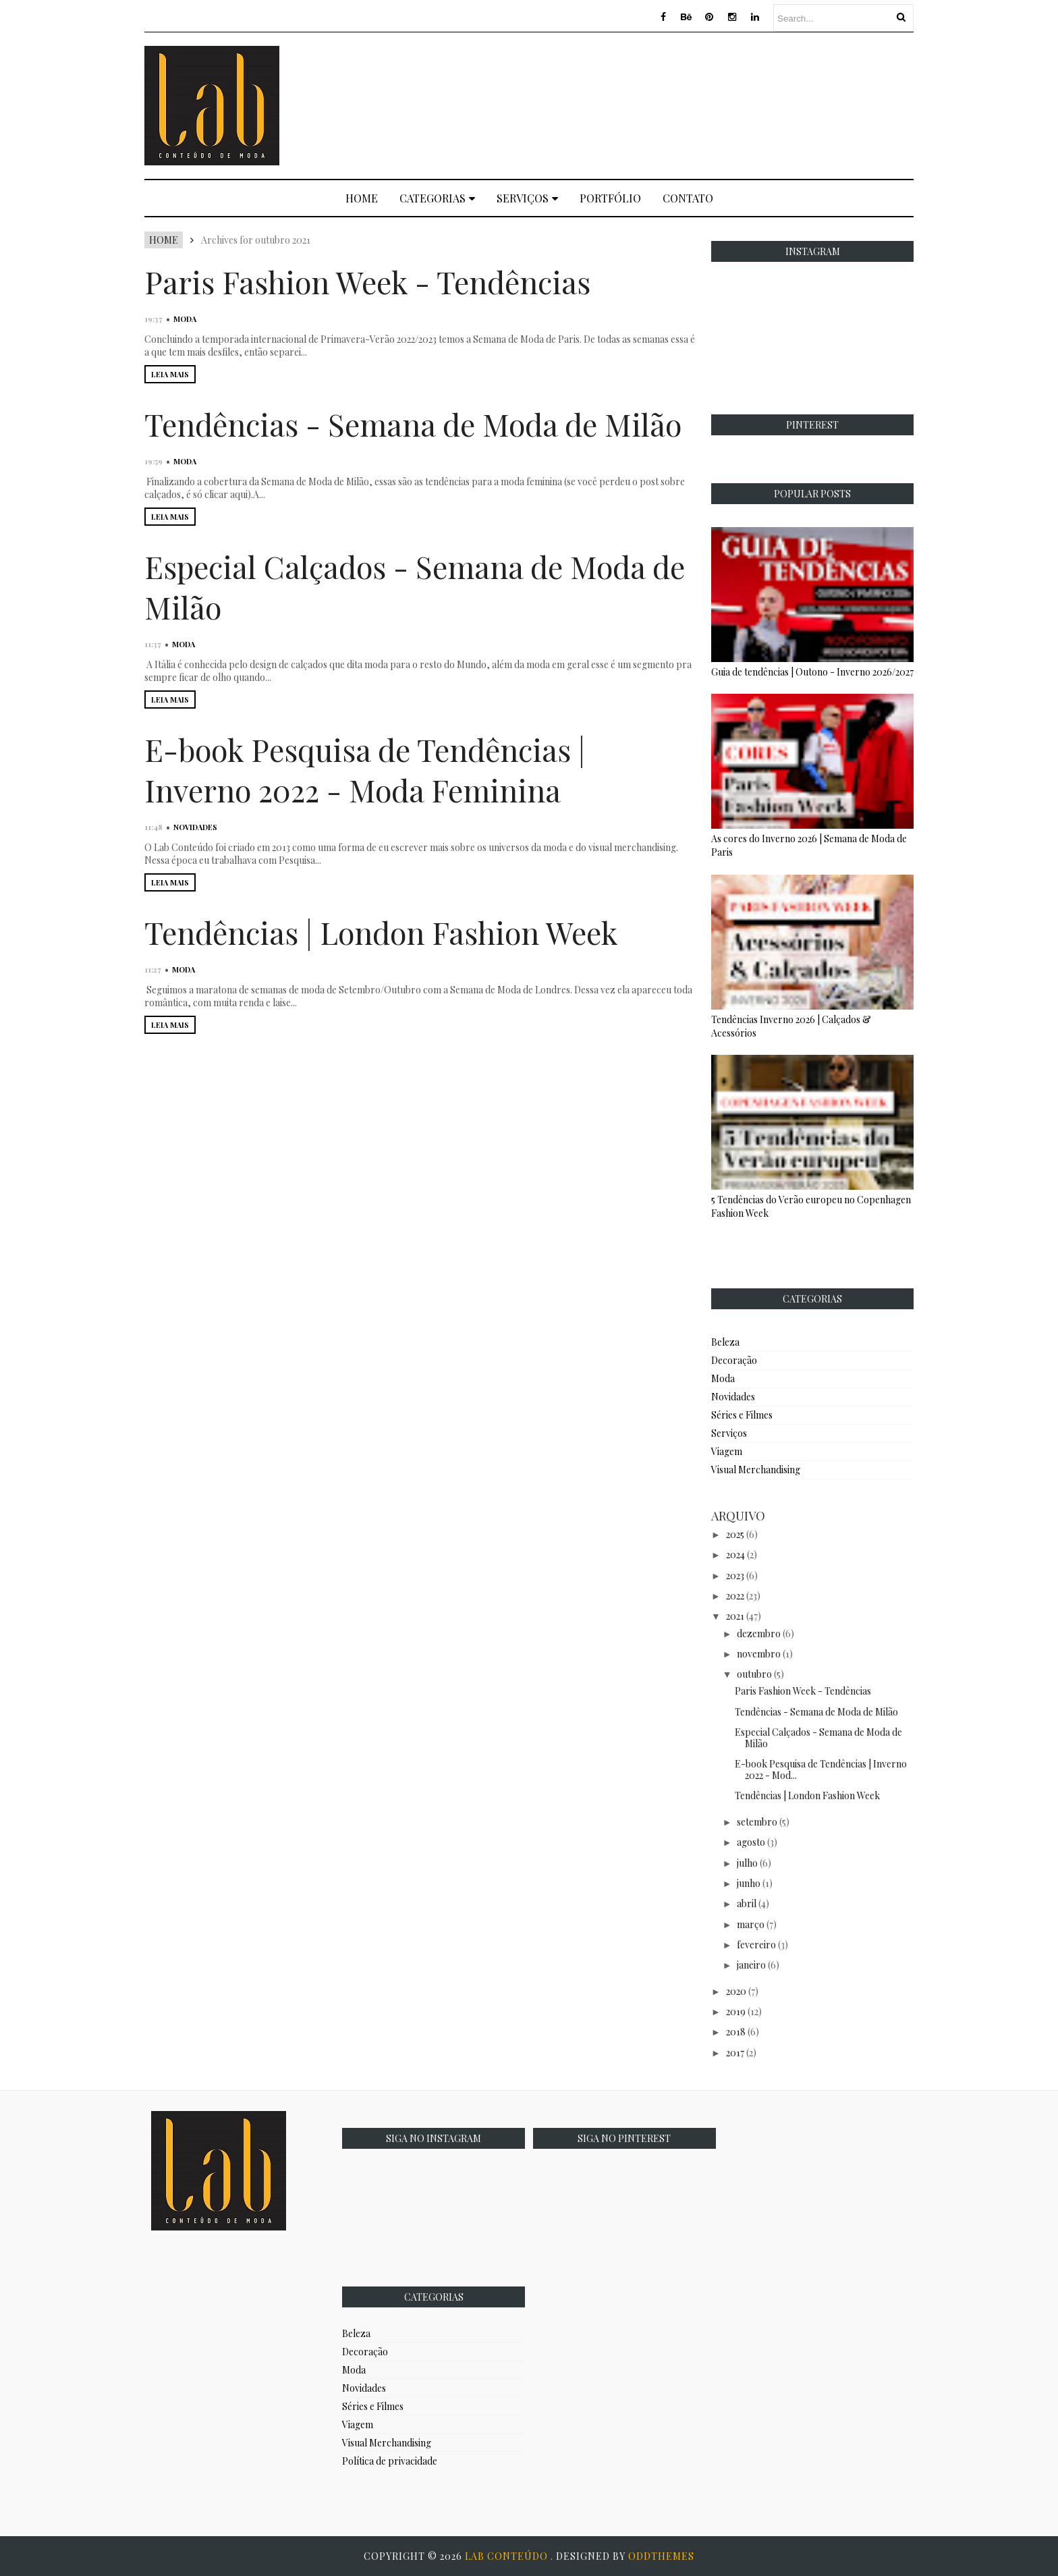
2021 (735, 1616)
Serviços (527, 198)
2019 (736, 2011)
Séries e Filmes (742, 1414)
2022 (735, 1595)
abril (746, 1903)
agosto (751, 1842)
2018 (736, 2031)
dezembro (759, 1633)
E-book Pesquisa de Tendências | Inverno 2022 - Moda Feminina (364, 769)
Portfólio (610, 198)
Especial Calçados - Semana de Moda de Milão (818, 1738)
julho (747, 1863)
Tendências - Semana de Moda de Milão (412, 424)
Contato (688, 198)
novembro (759, 1653)
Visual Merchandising (755, 1469)
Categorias (437, 198)
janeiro (751, 1964)
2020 (736, 1991)
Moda (184, 319)
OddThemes (661, 2556)
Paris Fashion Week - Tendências (367, 281)
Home (361, 198)
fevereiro (756, 1944)
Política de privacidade (389, 2461)
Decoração (734, 1360)
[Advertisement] (668, 104)
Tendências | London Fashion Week (381, 932)
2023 (735, 1575)
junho (748, 1883)
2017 (735, 2052)
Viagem (726, 1451)
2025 (735, 1534)
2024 (735, 1554)
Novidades (195, 827)
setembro (757, 1821)
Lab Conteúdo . (510, 2556)
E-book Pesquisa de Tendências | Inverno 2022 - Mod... (821, 1769)
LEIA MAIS (170, 374)
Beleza (725, 1342)
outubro (754, 1674)
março (750, 1924)
